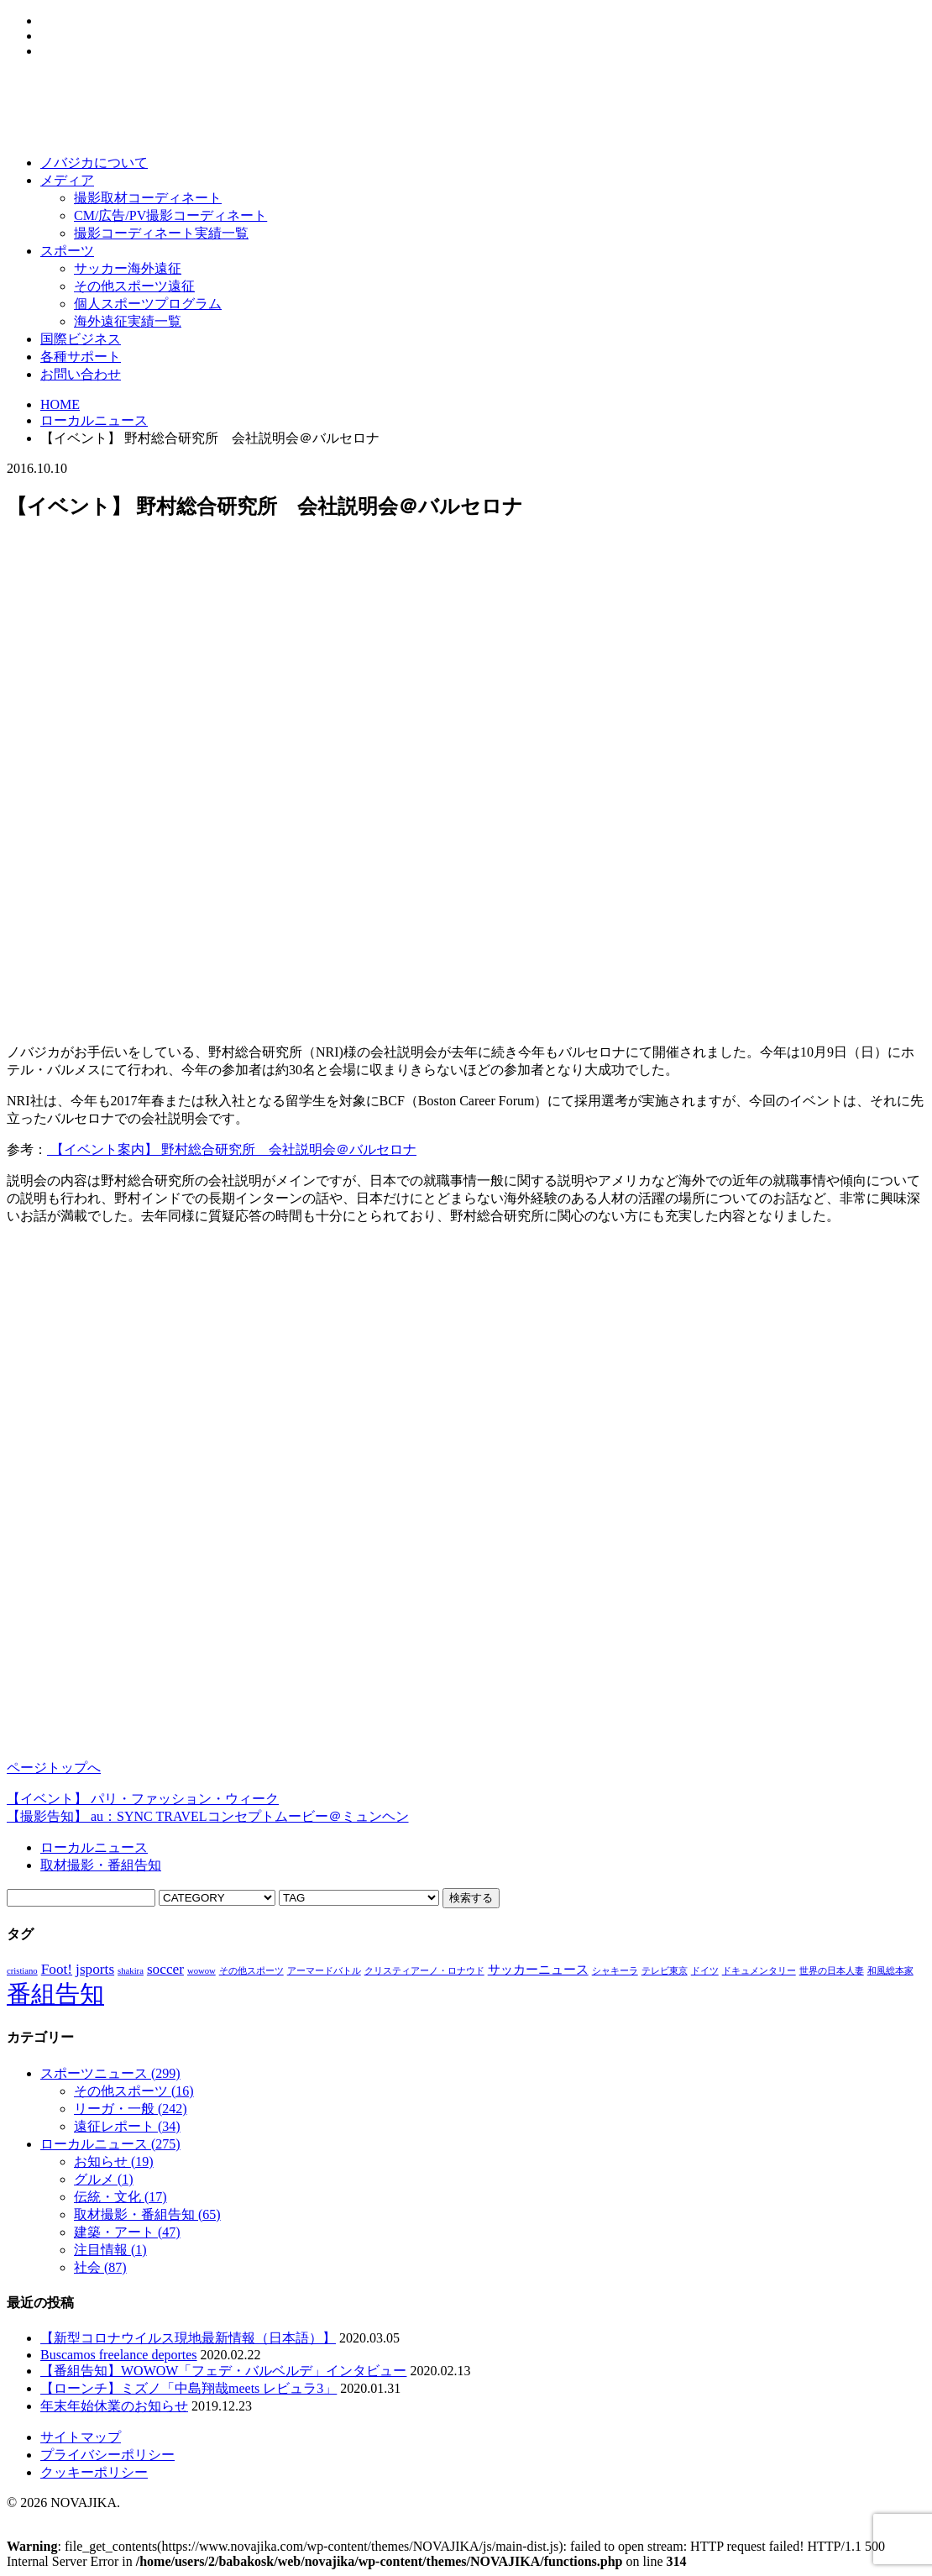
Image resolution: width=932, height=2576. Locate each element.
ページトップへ (54, 1767)
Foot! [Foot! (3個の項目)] (56, 1969)
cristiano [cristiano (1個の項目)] (22, 1970)
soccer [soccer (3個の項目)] (165, 1969)
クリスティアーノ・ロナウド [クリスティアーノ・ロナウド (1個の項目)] (424, 1970)
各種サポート (80, 356)
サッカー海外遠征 (127, 268)
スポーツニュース (110, 2073)
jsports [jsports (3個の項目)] (95, 1969)
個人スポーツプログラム (148, 303)
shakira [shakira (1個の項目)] (131, 1970)
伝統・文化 (120, 2197)
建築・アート (127, 2232)
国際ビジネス (80, 339)
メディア (67, 180)
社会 (100, 2267)
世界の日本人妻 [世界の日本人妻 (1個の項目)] (831, 1970)
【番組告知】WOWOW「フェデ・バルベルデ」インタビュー (223, 2371)
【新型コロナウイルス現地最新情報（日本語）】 (188, 2338)
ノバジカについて (94, 162)
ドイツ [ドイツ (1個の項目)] (705, 1970)
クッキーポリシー (94, 2472)
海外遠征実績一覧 (127, 321)
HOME (60, 404)
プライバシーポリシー (107, 2454)
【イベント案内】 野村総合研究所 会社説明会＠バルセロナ (231, 1149)
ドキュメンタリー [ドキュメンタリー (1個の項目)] (759, 1970)
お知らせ (114, 2161)
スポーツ (67, 251)
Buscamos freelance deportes (118, 2355)
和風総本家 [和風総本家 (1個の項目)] (890, 1970)
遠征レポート (127, 2126)
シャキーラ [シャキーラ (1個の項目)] (615, 1970)
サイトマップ (80, 2437)
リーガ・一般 (130, 2108)
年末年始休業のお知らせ (114, 2406)
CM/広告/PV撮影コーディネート (170, 215)
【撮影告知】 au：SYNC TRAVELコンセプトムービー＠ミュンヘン (208, 1816)
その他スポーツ (134, 2091)
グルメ (104, 2179)
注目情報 (110, 2250)
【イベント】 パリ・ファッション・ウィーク (143, 1799)
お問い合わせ (80, 374)
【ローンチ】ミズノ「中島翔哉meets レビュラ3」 (188, 2388)
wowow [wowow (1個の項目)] (201, 1970)
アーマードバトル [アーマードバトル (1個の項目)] (324, 1970)
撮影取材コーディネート (148, 198)
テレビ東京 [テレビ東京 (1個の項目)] (664, 1970)
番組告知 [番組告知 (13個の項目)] (55, 1994)
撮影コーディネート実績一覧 (161, 233)
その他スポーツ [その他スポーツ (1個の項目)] (251, 1970)
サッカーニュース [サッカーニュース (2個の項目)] (538, 1969)
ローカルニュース (94, 420)
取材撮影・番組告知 (100, 1865)
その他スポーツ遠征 (134, 286)
